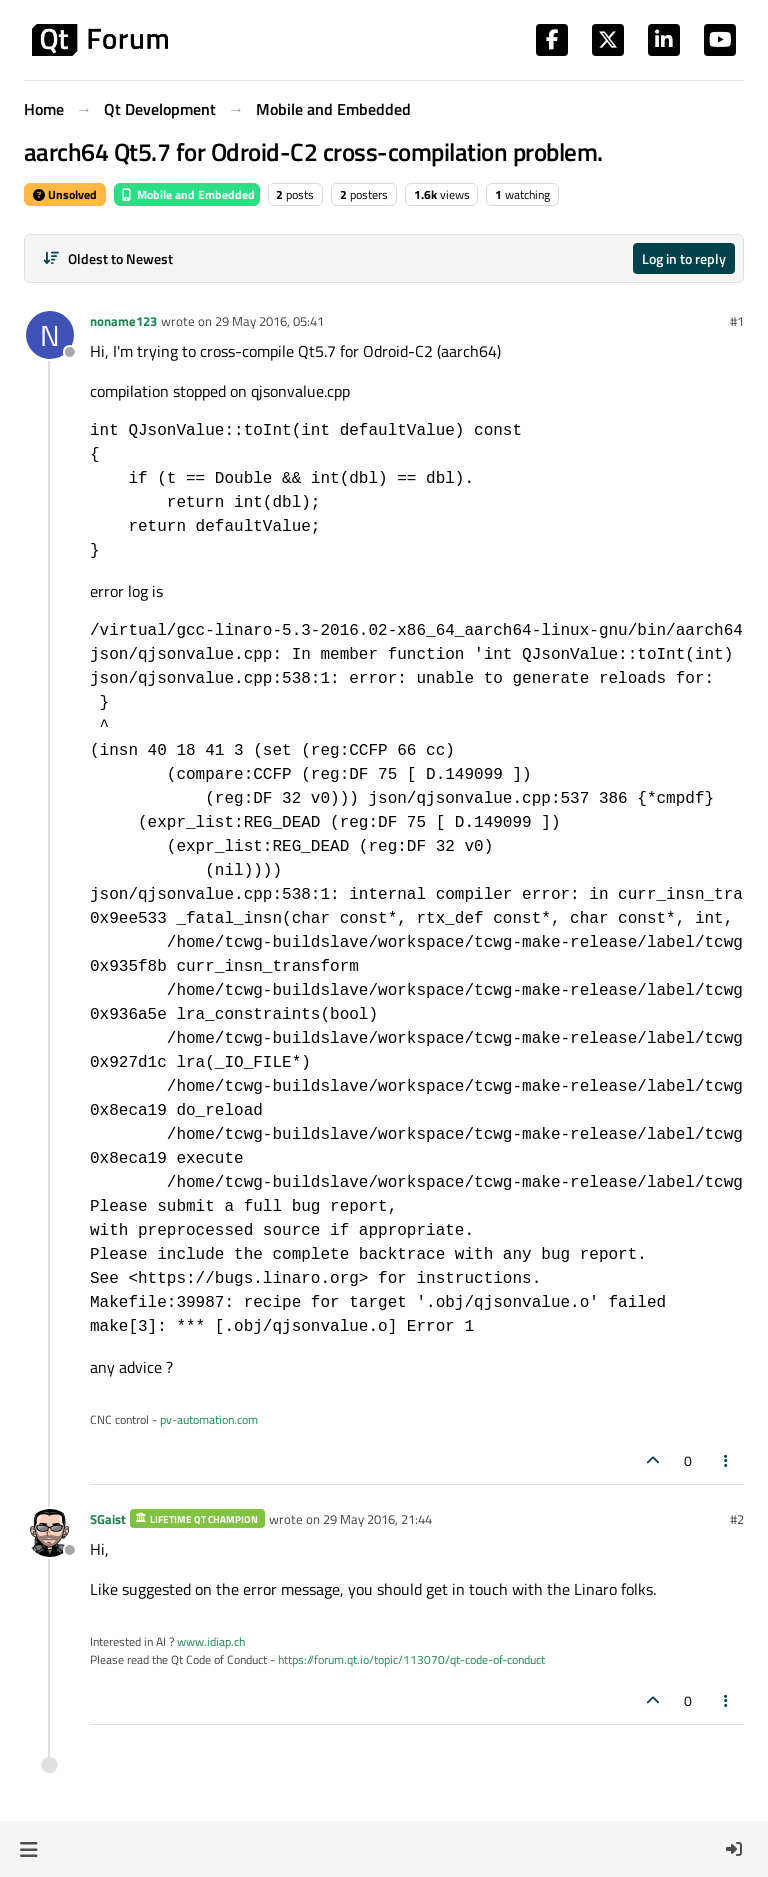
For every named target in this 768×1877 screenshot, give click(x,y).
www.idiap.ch (211, 1641)
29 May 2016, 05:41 (269, 321)
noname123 (123, 321)
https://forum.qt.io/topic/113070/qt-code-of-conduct (411, 1659)
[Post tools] (727, 1460)
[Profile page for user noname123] (50, 335)
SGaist (108, 1519)
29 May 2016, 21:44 (377, 1519)
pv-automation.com (209, 1419)
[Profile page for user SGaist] (50, 1533)
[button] (28, 1849)
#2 (737, 1519)
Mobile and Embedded (187, 194)
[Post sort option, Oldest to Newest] (107, 258)
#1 (737, 321)
